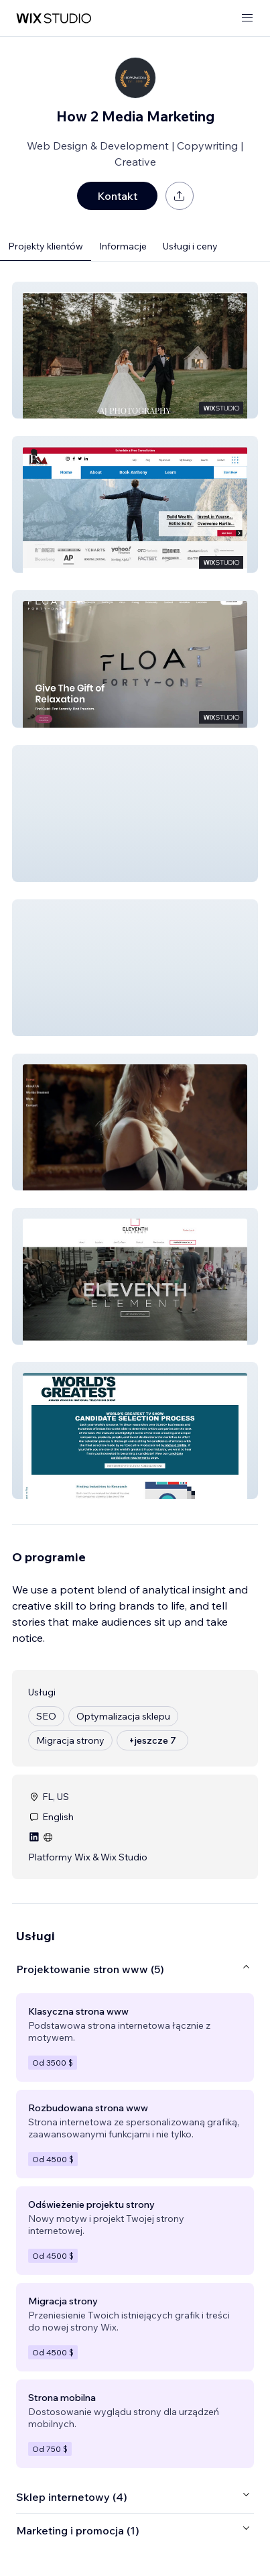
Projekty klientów (45, 246)
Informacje (123, 246)
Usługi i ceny (190, 246)
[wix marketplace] (53, 18)
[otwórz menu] (247, 18)
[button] (135, 350)
